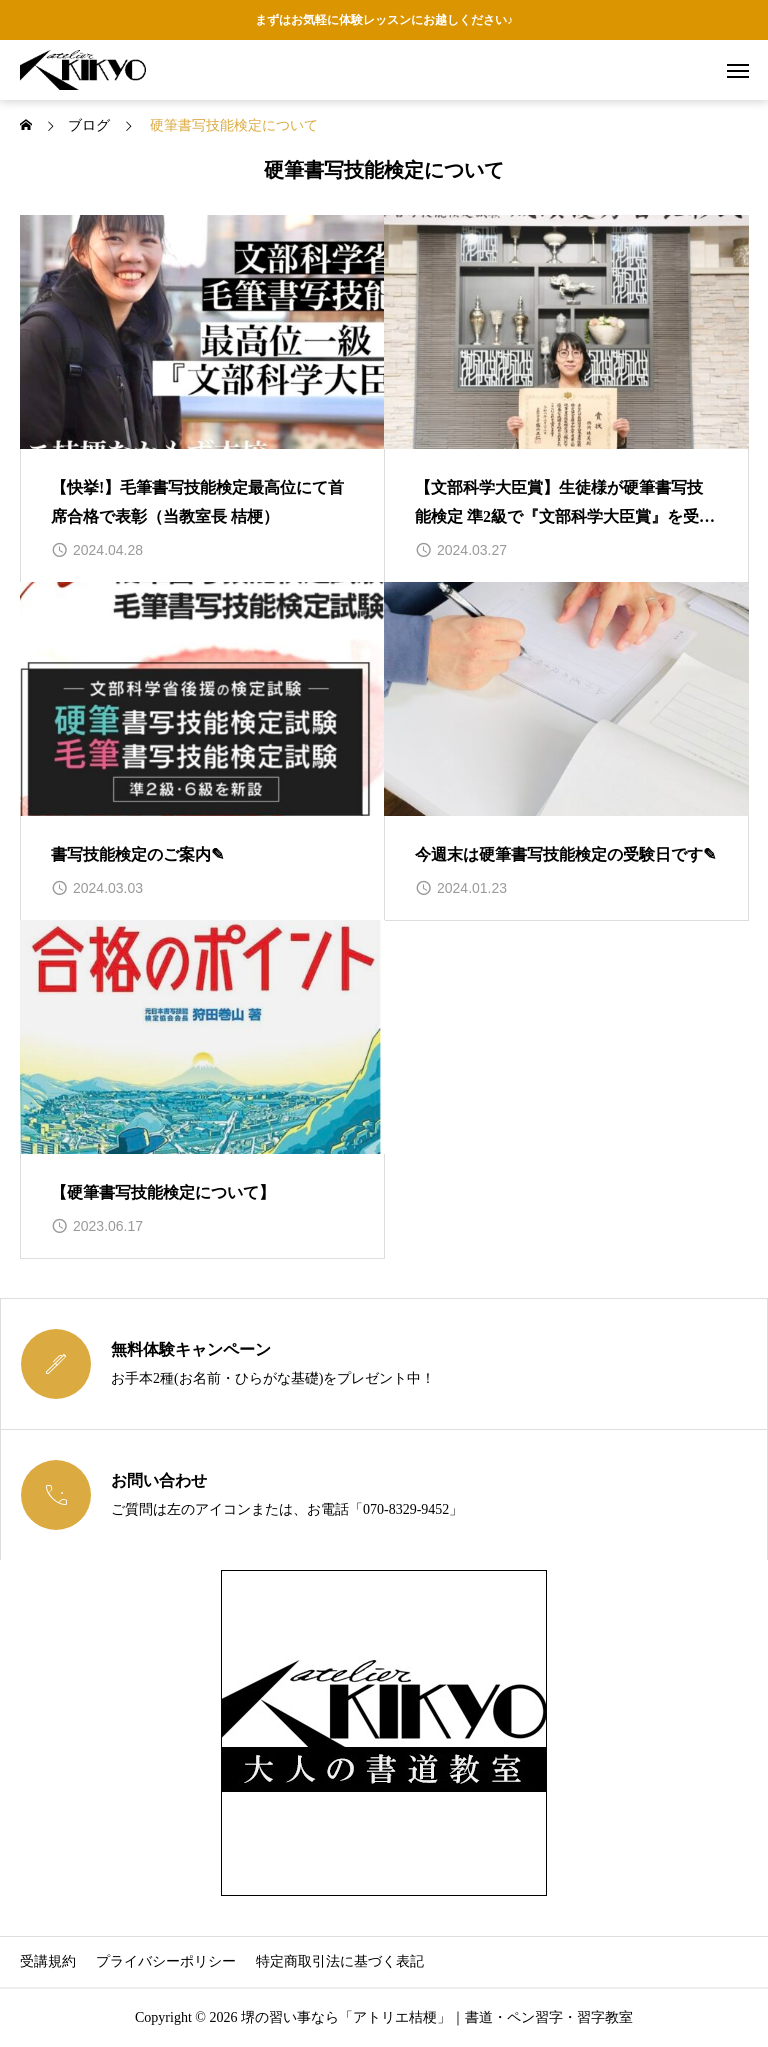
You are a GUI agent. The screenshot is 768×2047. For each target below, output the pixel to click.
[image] (202, 332)
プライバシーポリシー (166, 1961)
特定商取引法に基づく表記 (340, 1961)
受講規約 (48, 1961)
